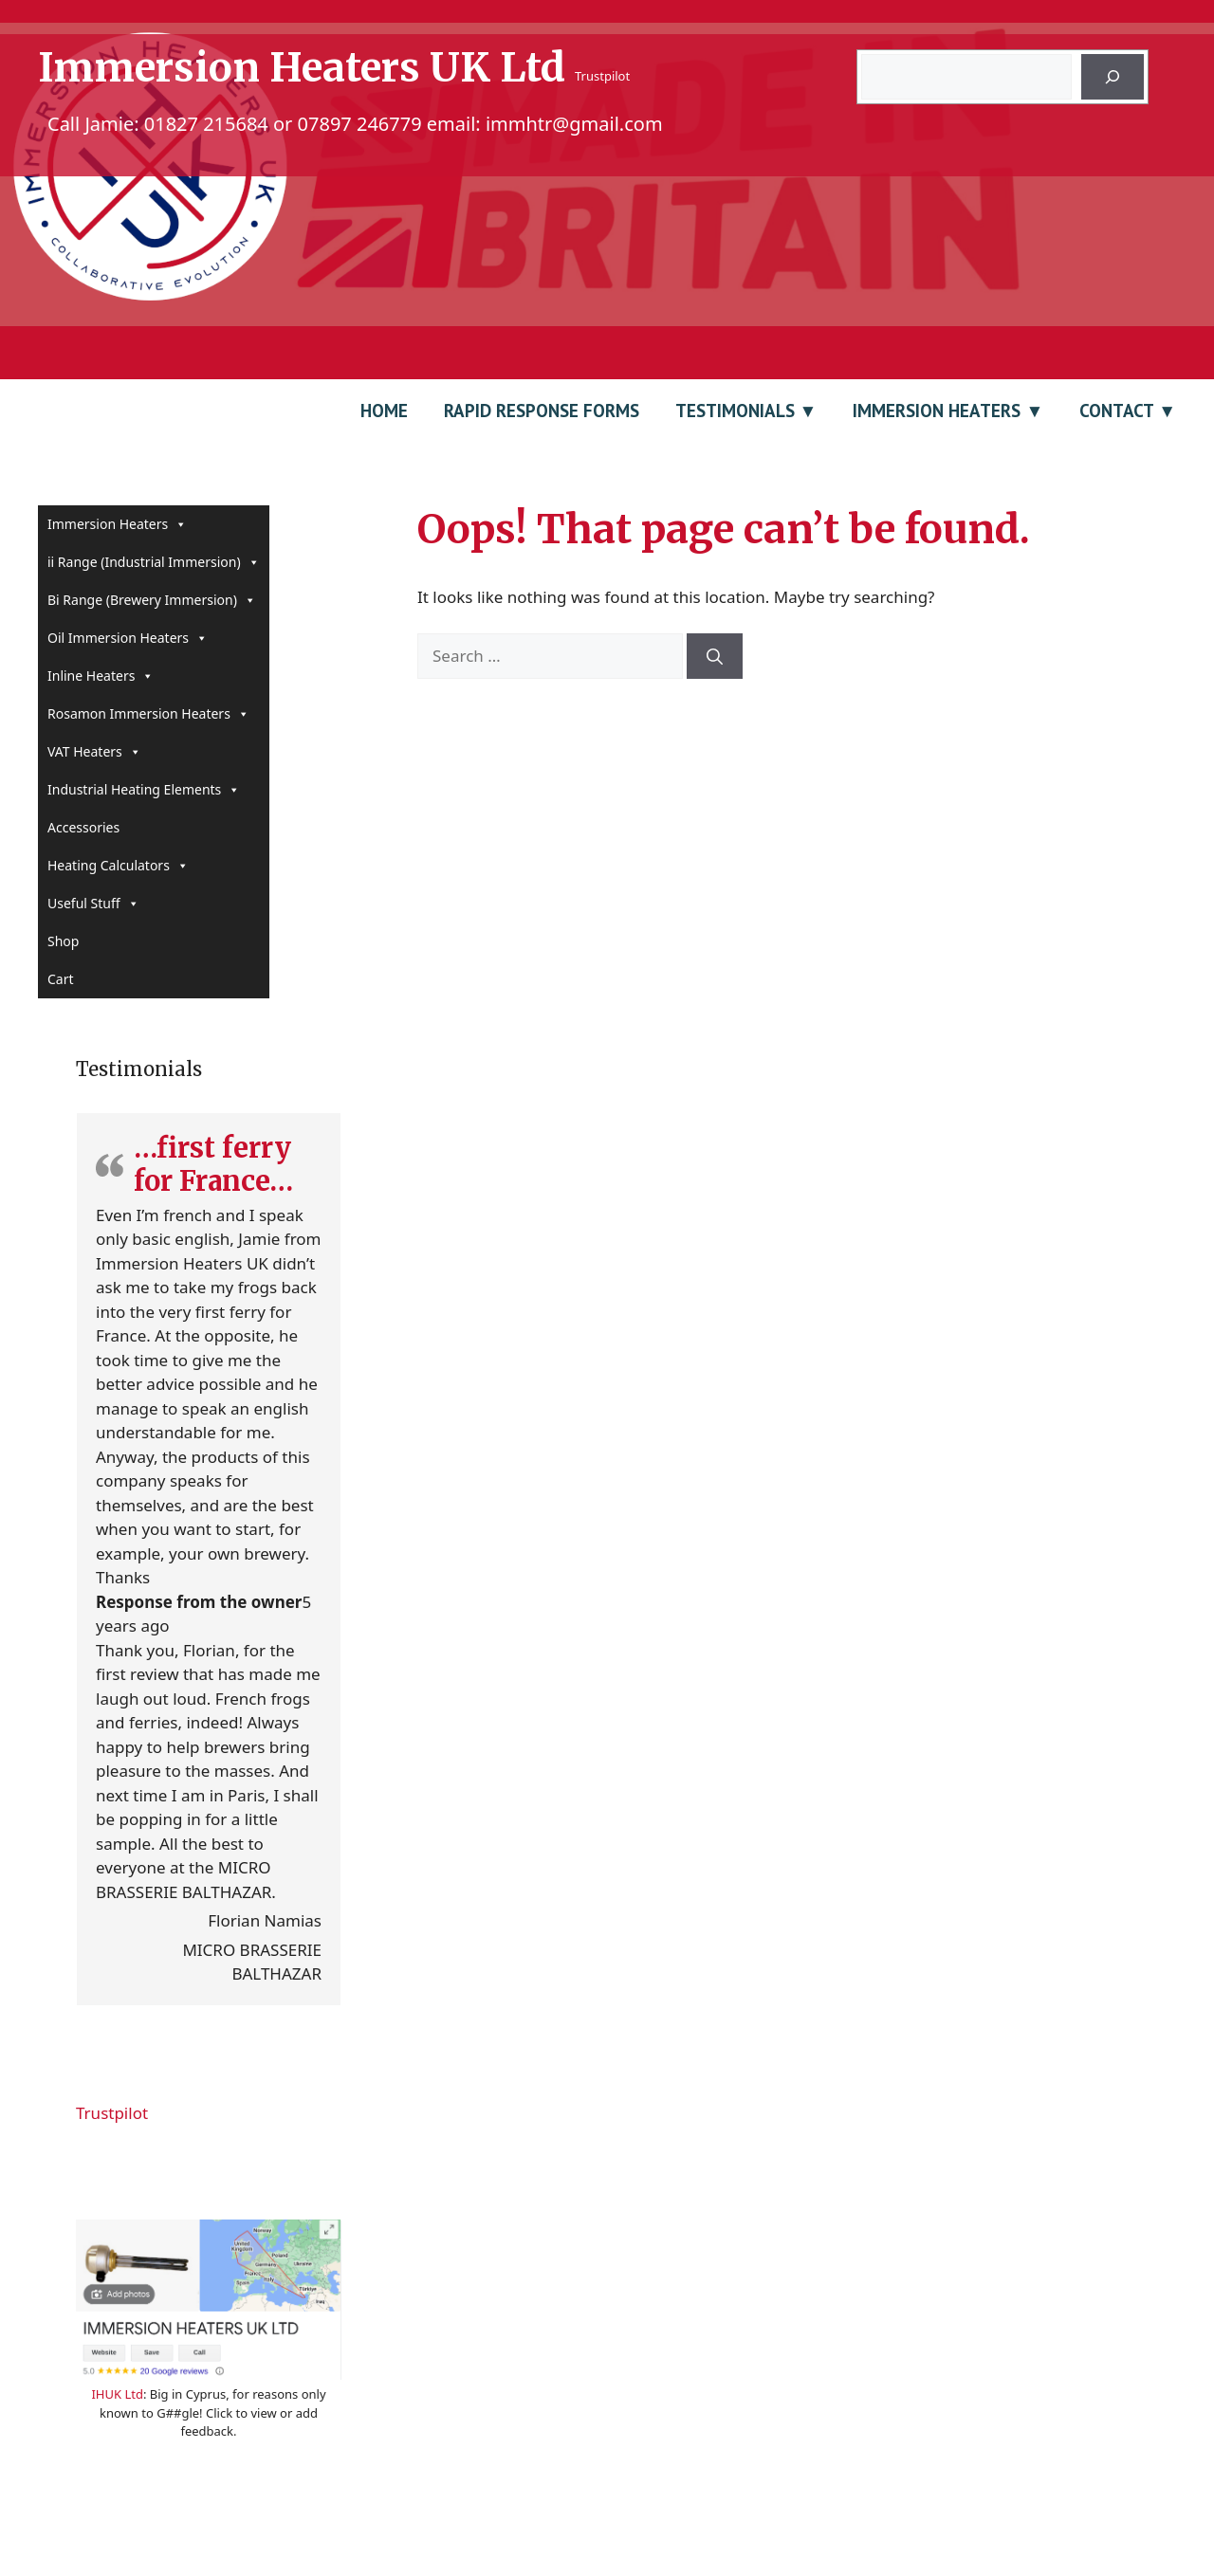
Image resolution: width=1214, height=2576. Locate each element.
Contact (1116, 410)
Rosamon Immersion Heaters (148, 714)
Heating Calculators (118, 866)
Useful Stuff (93, 904)
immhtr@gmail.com (574, 124)
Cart (60, 979)
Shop (63, 941)
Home (384, 410)
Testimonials (735, 410)
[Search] (1112, 77)
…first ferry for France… (213, 1164)
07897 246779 (360, 124)
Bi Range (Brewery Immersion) (151, 600)
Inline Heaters (100, 676)
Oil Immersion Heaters (127, 638)
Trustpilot (602, 75)
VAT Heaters (94, 752)
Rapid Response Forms (541, 410)
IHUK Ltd (116, 2393)
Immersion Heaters (937, 410)
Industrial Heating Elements (143, 790)
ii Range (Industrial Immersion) (153, 562)
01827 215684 (206, 124)
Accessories (83, 827)
